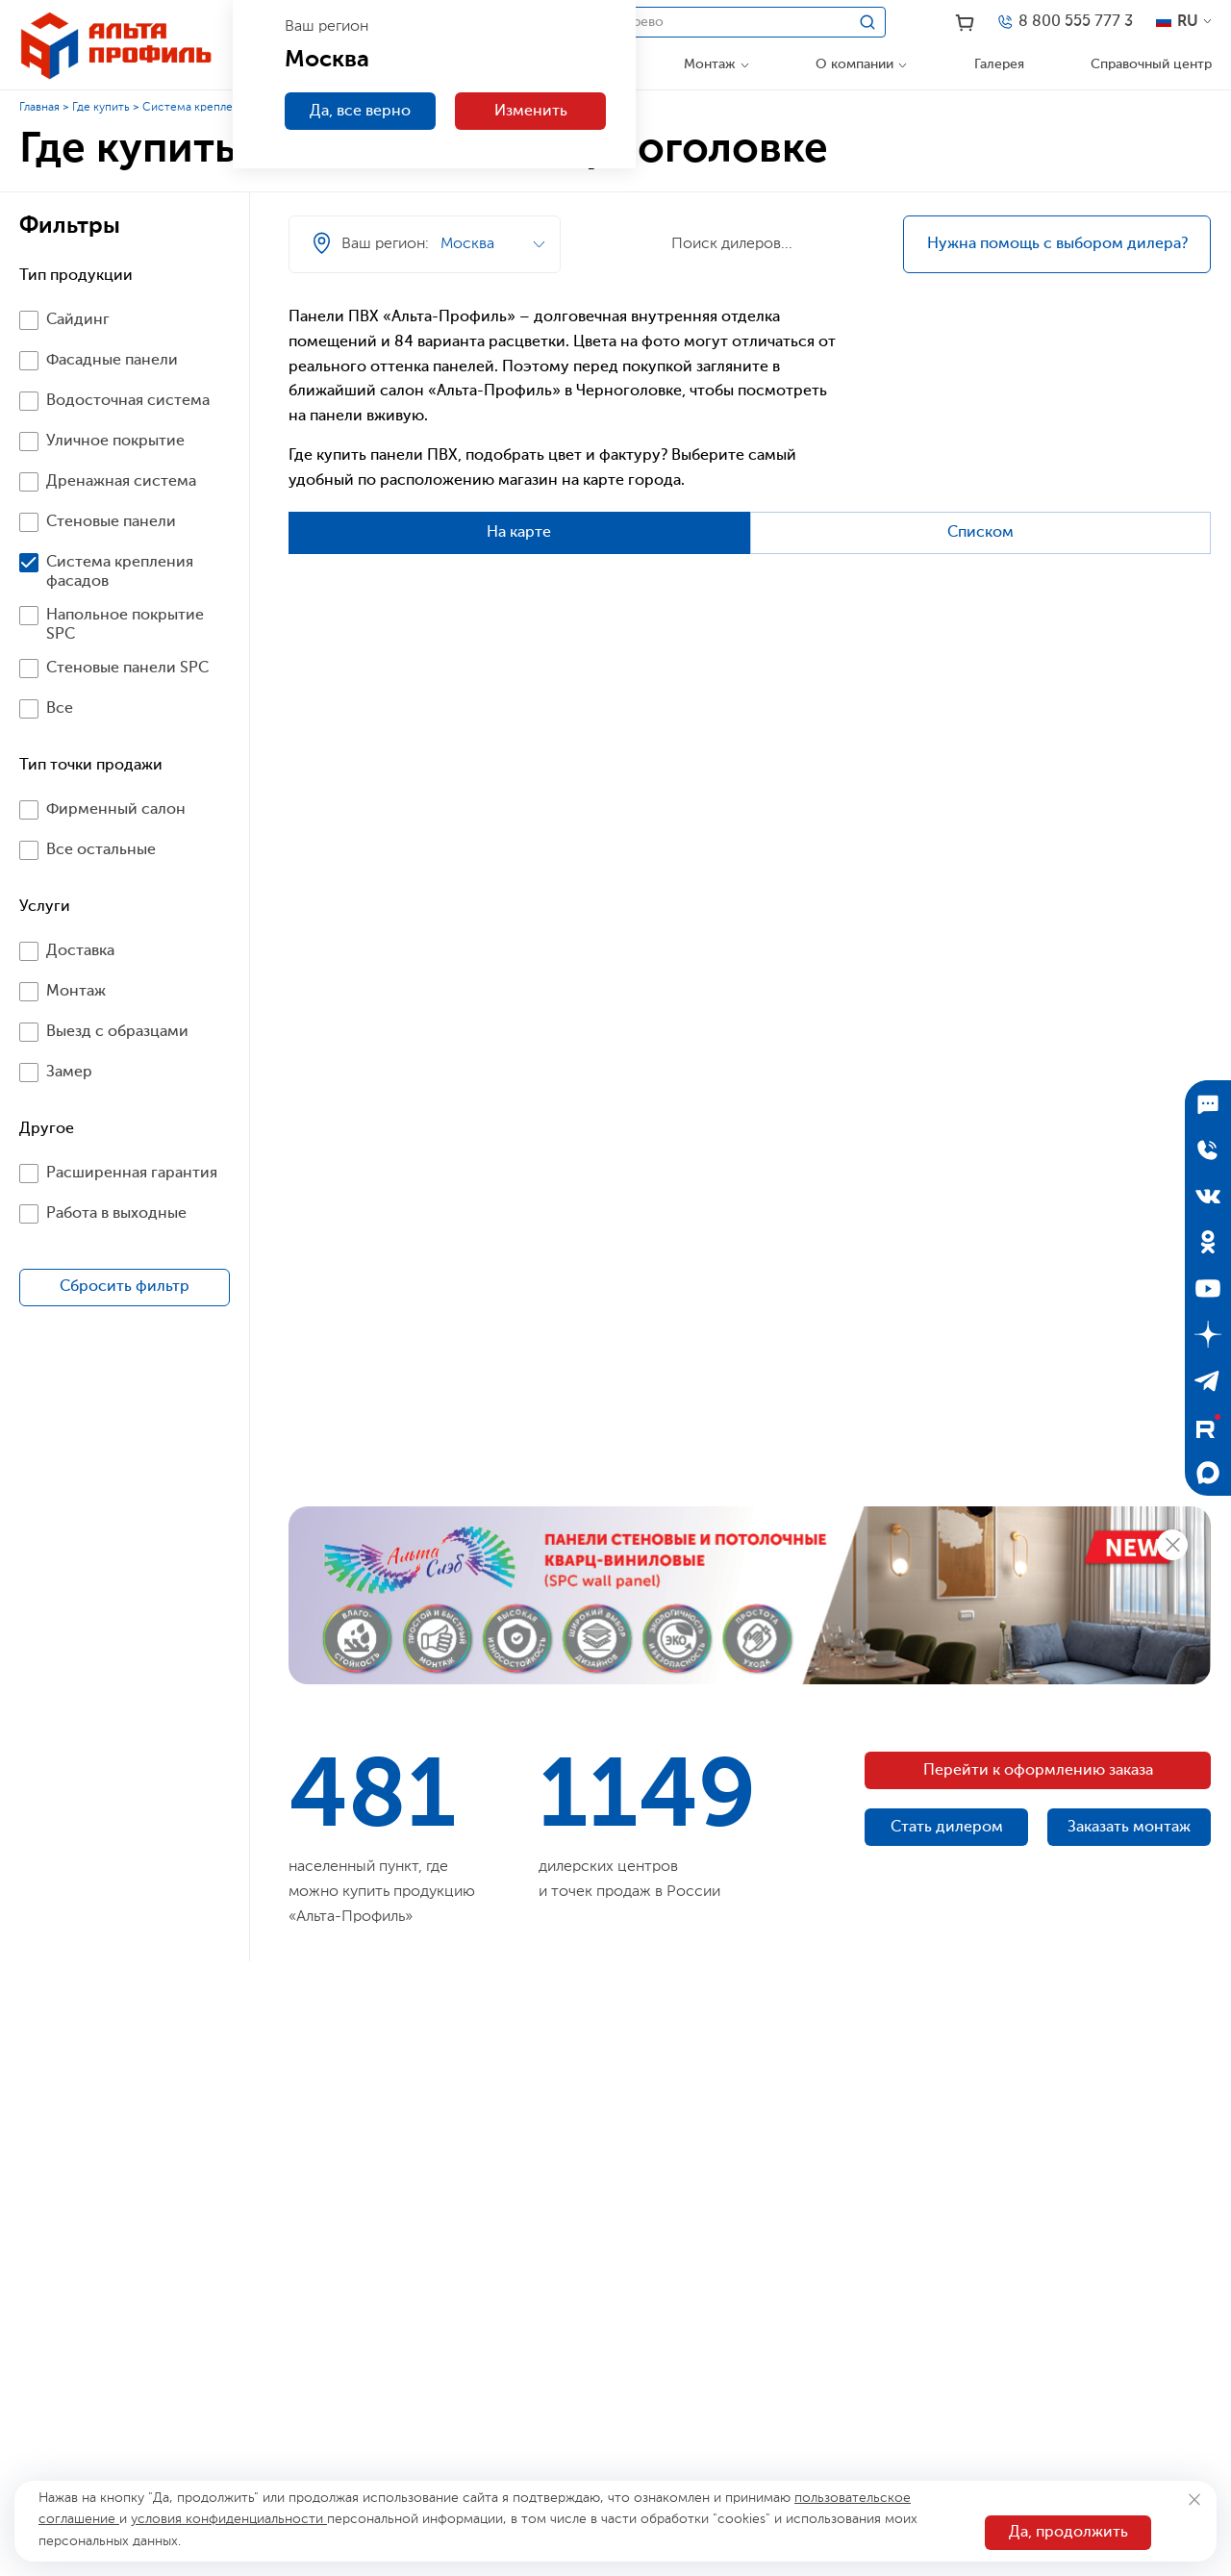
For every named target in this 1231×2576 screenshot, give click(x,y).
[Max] (1208, 1473)
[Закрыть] (1194, 2499)
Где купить (101, 108)
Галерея (999, 64)
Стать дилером (947, 1827)
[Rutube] (1208, 1426)
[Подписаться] (1208, 1103)
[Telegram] (1208, 1380)
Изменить (530, 111)
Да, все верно (360, 111)
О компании (854, 64)
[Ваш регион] (742, 203)
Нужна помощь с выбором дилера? (1057, 244)
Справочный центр (1151, 64)
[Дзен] (1208, 1334)
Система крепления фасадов (221, 108)
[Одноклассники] (1208, 1242)
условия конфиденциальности (229, 2519)
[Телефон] (1064, 22)
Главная (39, 108)
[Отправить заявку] (1208, 1149)
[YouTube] (1208, 1288)
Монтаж (710, 64)
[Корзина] (965, 23)
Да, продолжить (1068, 2532)
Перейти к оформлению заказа (1038, 1771)
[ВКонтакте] (1208, 1196)
